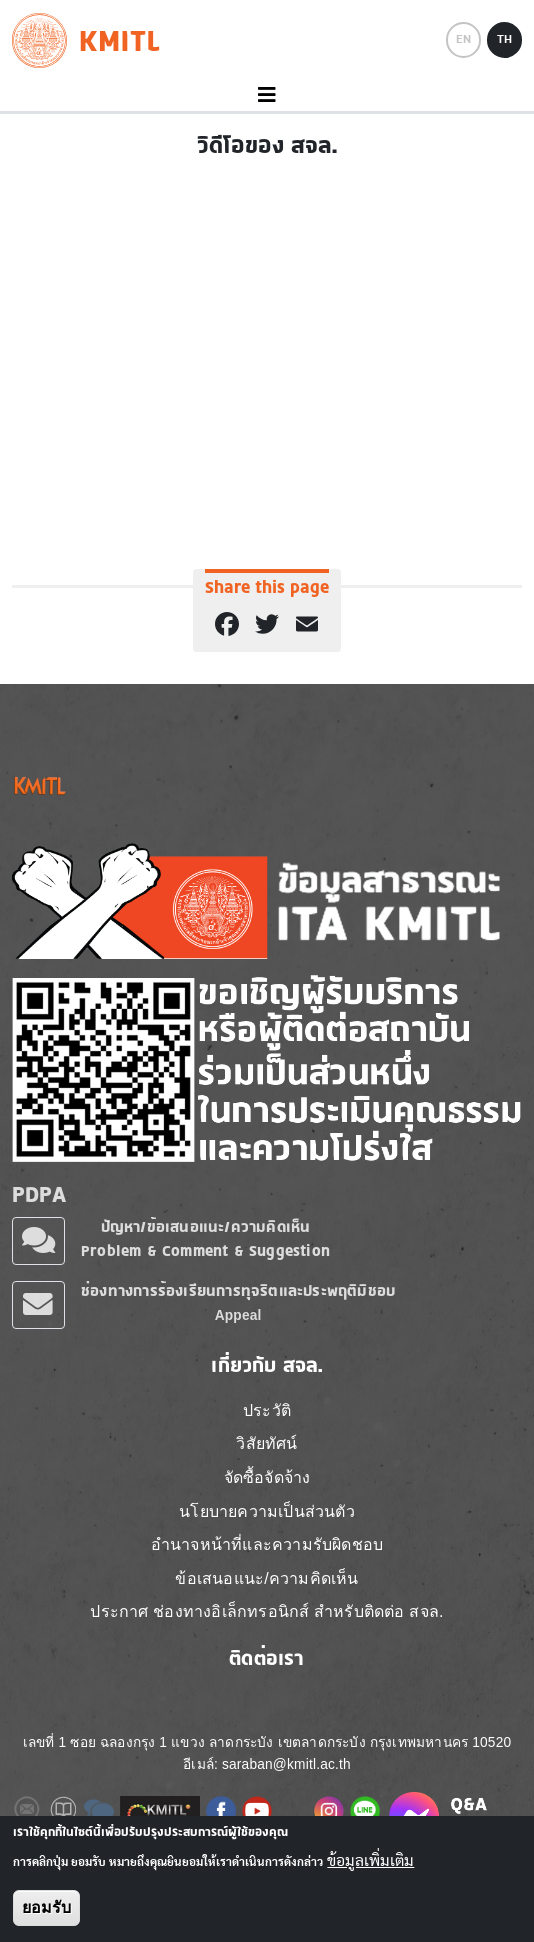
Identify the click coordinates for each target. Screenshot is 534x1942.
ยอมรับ (46, 1907)
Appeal (238, 1315)
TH (504, 39)
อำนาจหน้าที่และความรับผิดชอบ (267, 1544)
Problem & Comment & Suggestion (205, 1250)
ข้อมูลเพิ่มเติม (370, 1861)
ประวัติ (267, 1410)
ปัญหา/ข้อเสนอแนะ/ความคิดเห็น (206, 1226)
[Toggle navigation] (267, 95)
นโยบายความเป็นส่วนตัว (267, 1511)
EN (463, 39)
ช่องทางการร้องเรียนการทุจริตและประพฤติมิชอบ (238, 1290)
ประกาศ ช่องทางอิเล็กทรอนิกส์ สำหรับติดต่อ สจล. (266, 1611)
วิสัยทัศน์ (266, 1443)
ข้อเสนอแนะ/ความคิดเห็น (266, 1578)
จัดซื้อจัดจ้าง (267, 1477)
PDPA (39, 1194)
